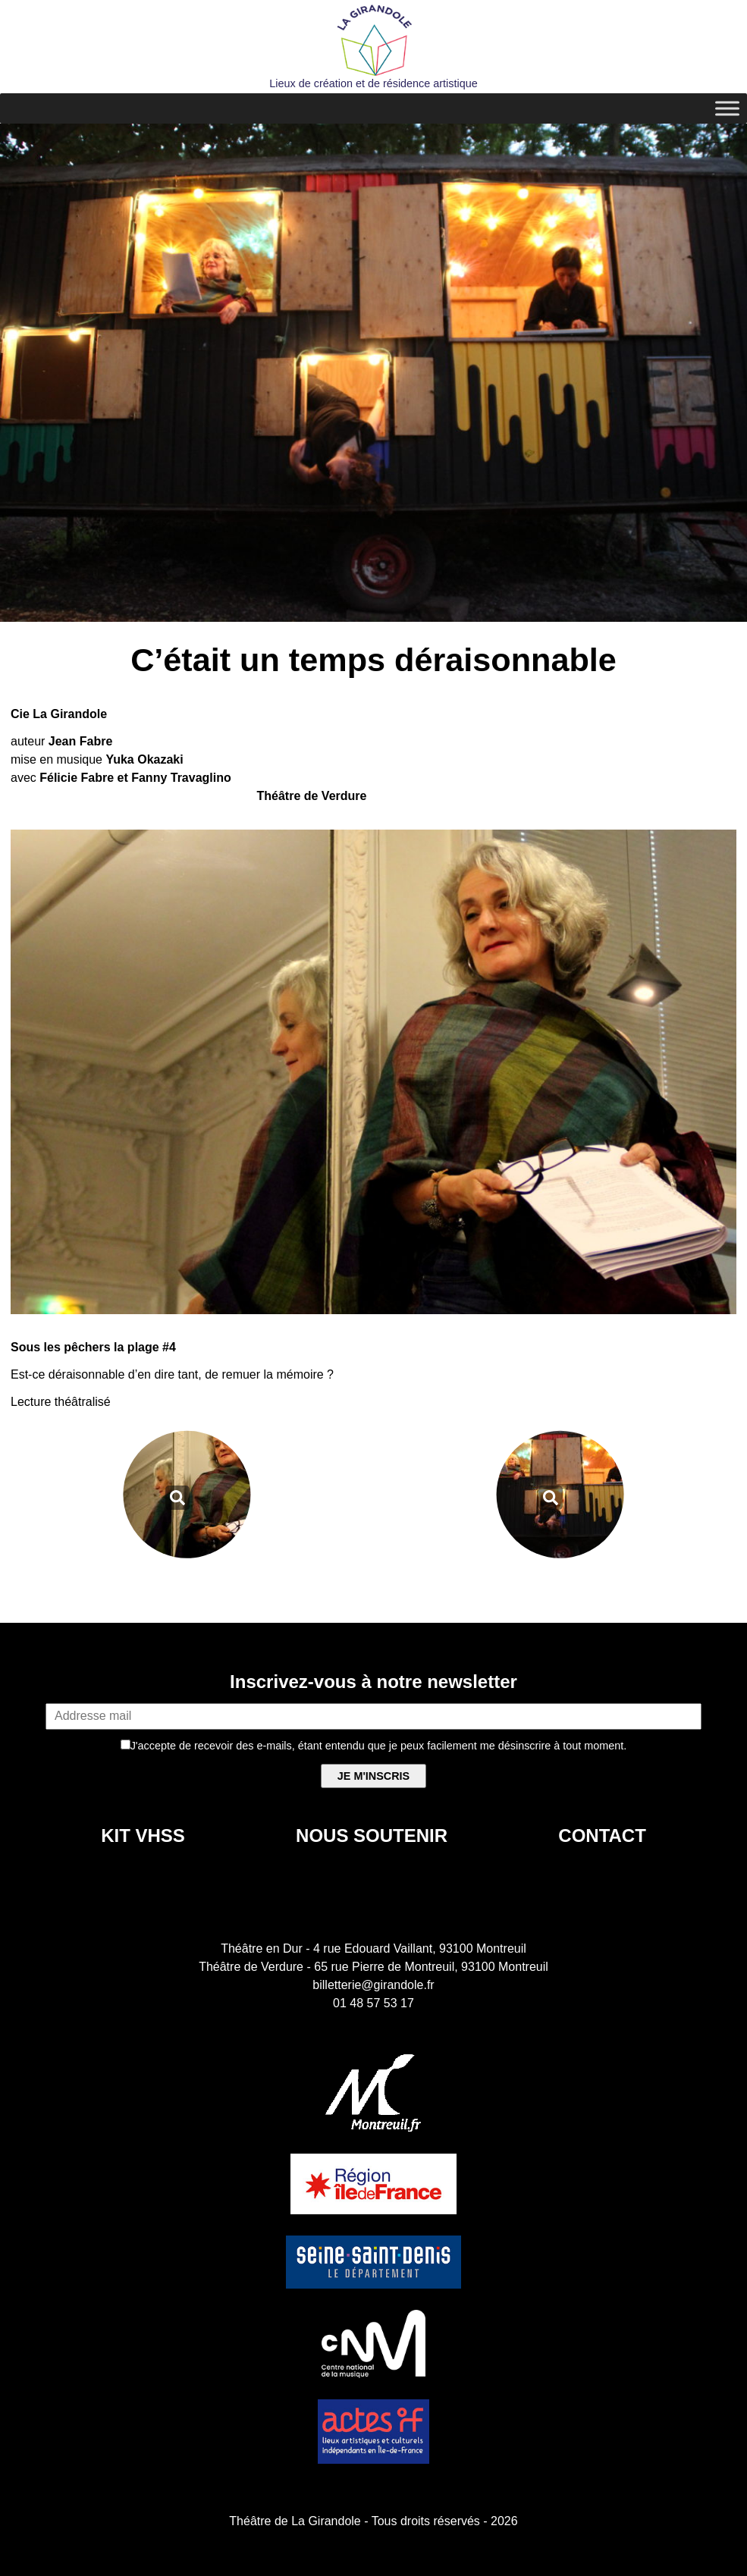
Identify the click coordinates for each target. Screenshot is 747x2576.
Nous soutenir (371, 1835)
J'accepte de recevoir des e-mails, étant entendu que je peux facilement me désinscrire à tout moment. (374, 1746)
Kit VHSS (143, 1835)
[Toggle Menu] (727, 108)
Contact (602, 1835)
